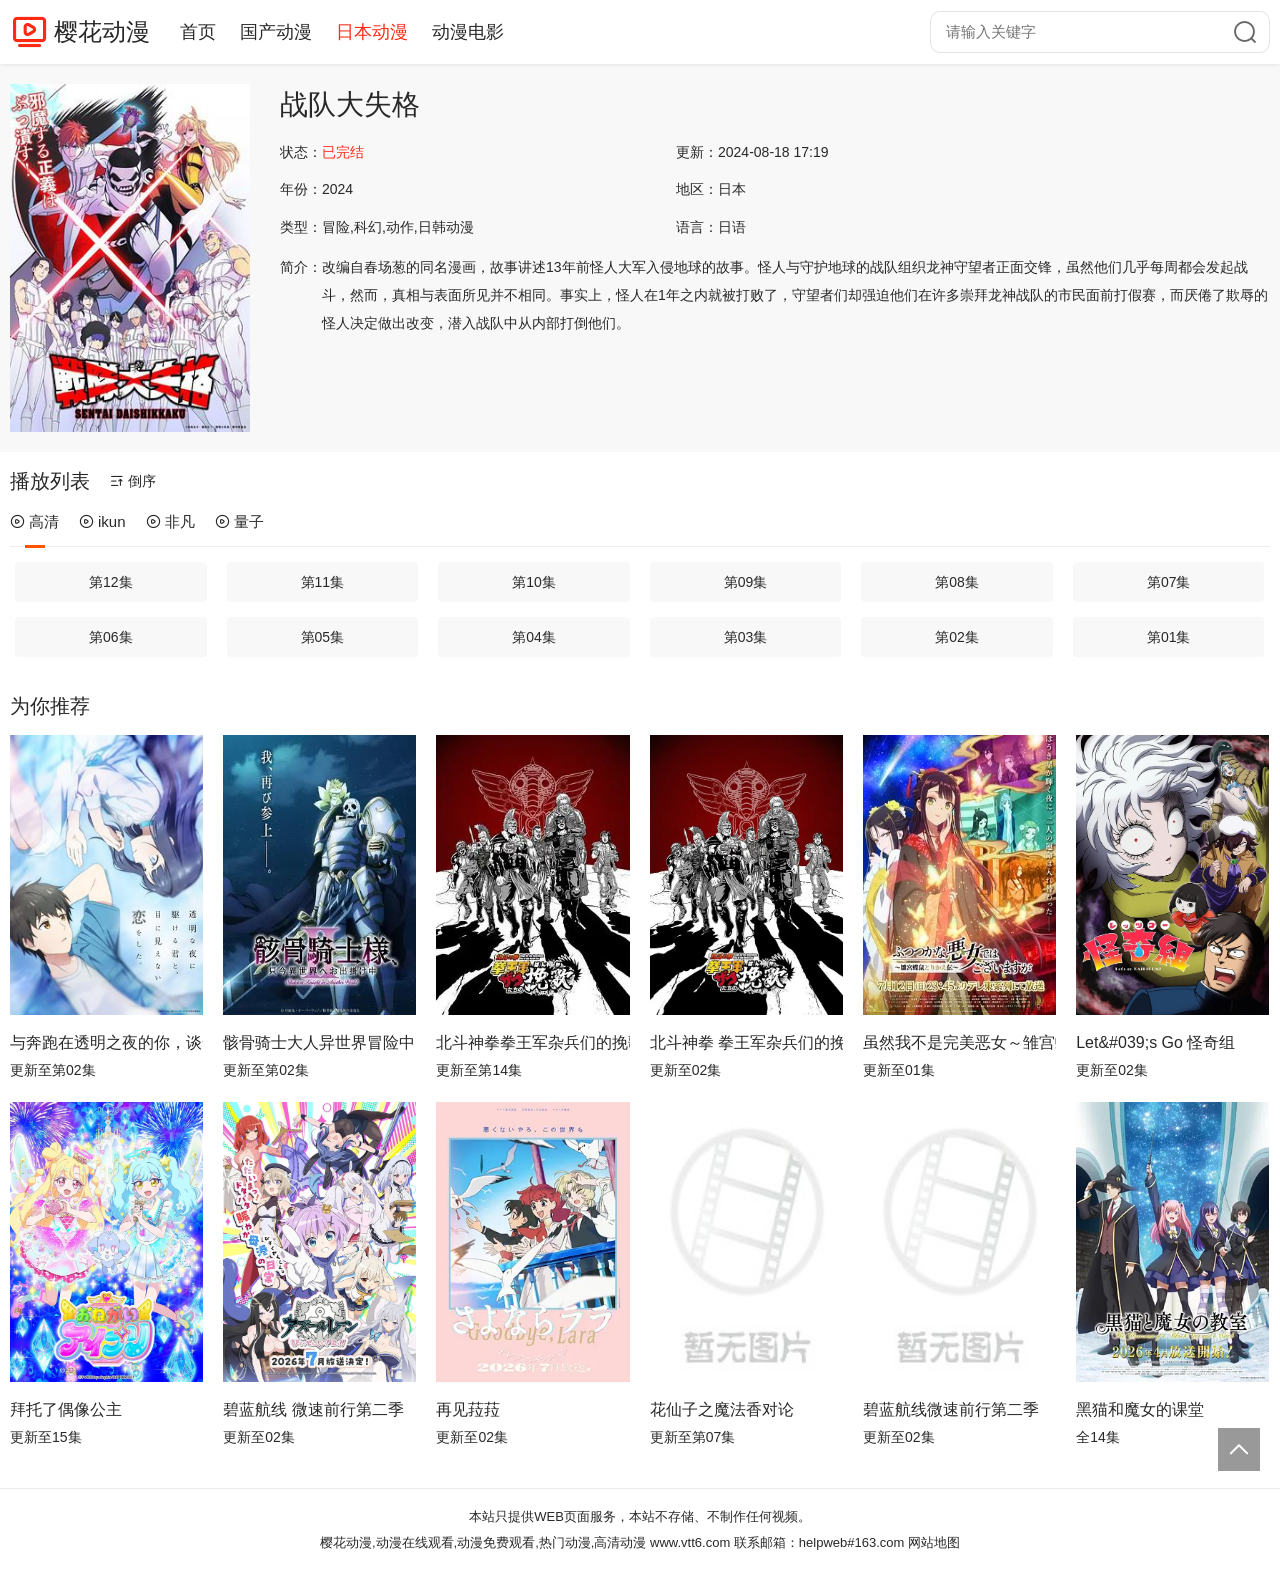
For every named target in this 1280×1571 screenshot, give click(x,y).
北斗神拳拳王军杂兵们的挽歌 (532, 1042)
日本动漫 (372, 32)
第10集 (534, 582)
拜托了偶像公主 (66, 1409)
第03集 (746, 637)
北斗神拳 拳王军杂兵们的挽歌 (746, 1042)
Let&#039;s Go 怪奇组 (1155, 1042)
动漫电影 (468, 32)
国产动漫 (276, 32)
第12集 (111, 582)
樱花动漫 (102, 31)
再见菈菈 (468, 1409)
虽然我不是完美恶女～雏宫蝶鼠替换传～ (959, 1042)
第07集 (1169, 582)
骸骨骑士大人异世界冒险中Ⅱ (319, 1042)
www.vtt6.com (690, 1542)
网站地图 (934, 1542)
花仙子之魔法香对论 (722, 1409)
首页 (198, 32)
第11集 (323, 582)
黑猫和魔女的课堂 (1140, 1409)
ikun (102, 521)
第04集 (534, 637)
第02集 (957, 637)
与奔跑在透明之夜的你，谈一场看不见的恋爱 (106, 1042)
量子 (239, 521)
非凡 (170, 521)
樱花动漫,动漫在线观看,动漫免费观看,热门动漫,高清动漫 (483, 1542)
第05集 (323, 637)
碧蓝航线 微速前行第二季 (313, 1409)
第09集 (746, 582)
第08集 (957, 582)
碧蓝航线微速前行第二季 (951, 1409)
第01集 (1169, 637)
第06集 (111, 637)
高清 (34, 521)
